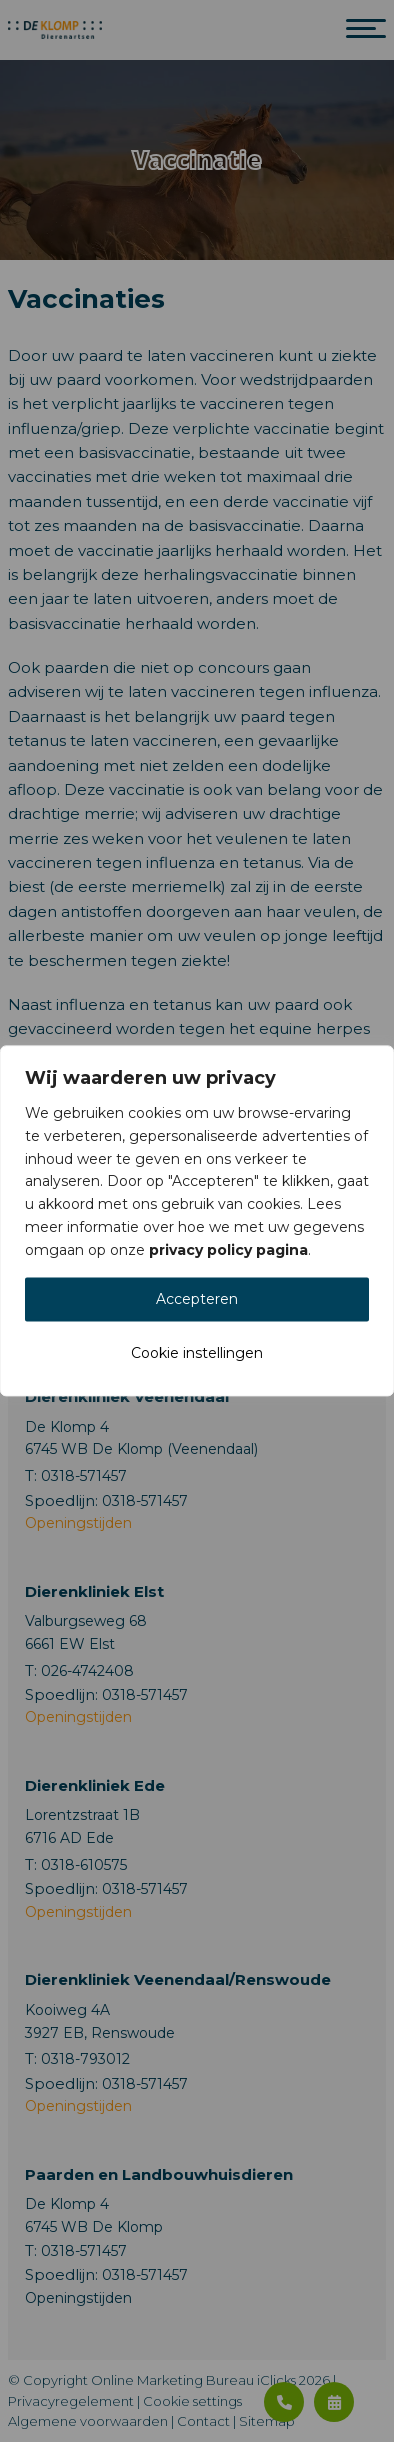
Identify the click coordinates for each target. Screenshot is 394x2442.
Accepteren (197, 1300)
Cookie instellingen (197, 1354)
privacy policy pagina (228, 1250)
